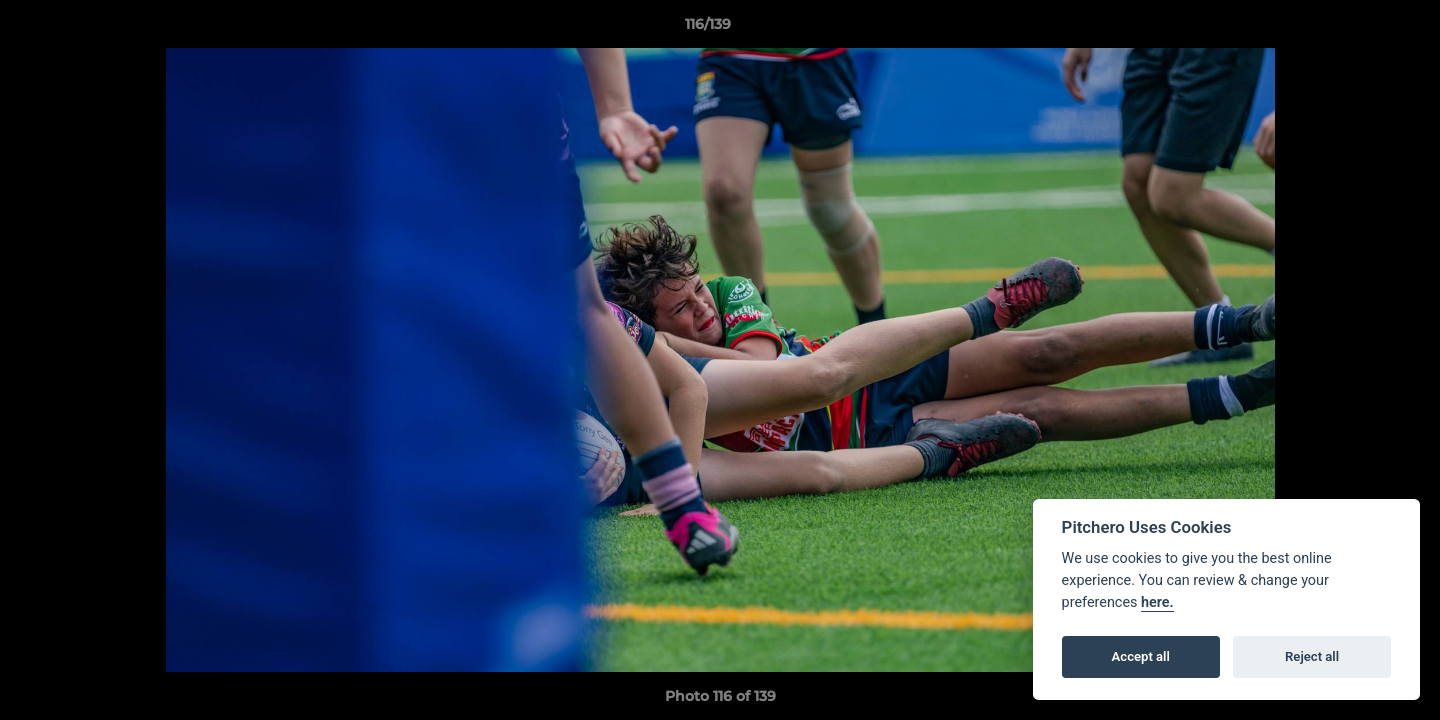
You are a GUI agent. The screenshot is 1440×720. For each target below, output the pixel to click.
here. (1157, 602)
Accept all (1141, 656)
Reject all (1312, 656)
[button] (1356, 29)
